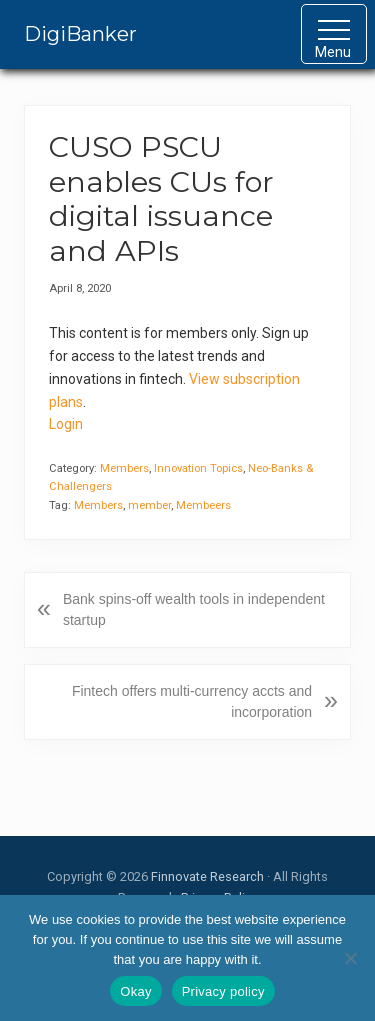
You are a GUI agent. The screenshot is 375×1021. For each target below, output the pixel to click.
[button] (334, 34)
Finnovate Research (207, 876)
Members (124, 468)
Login (66, 424)
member (149, 505)
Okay (135, 991)
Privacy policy (223, 991)
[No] (350, 958)
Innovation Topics (198, 468)
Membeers (203, 505)
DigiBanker (80, 34)
